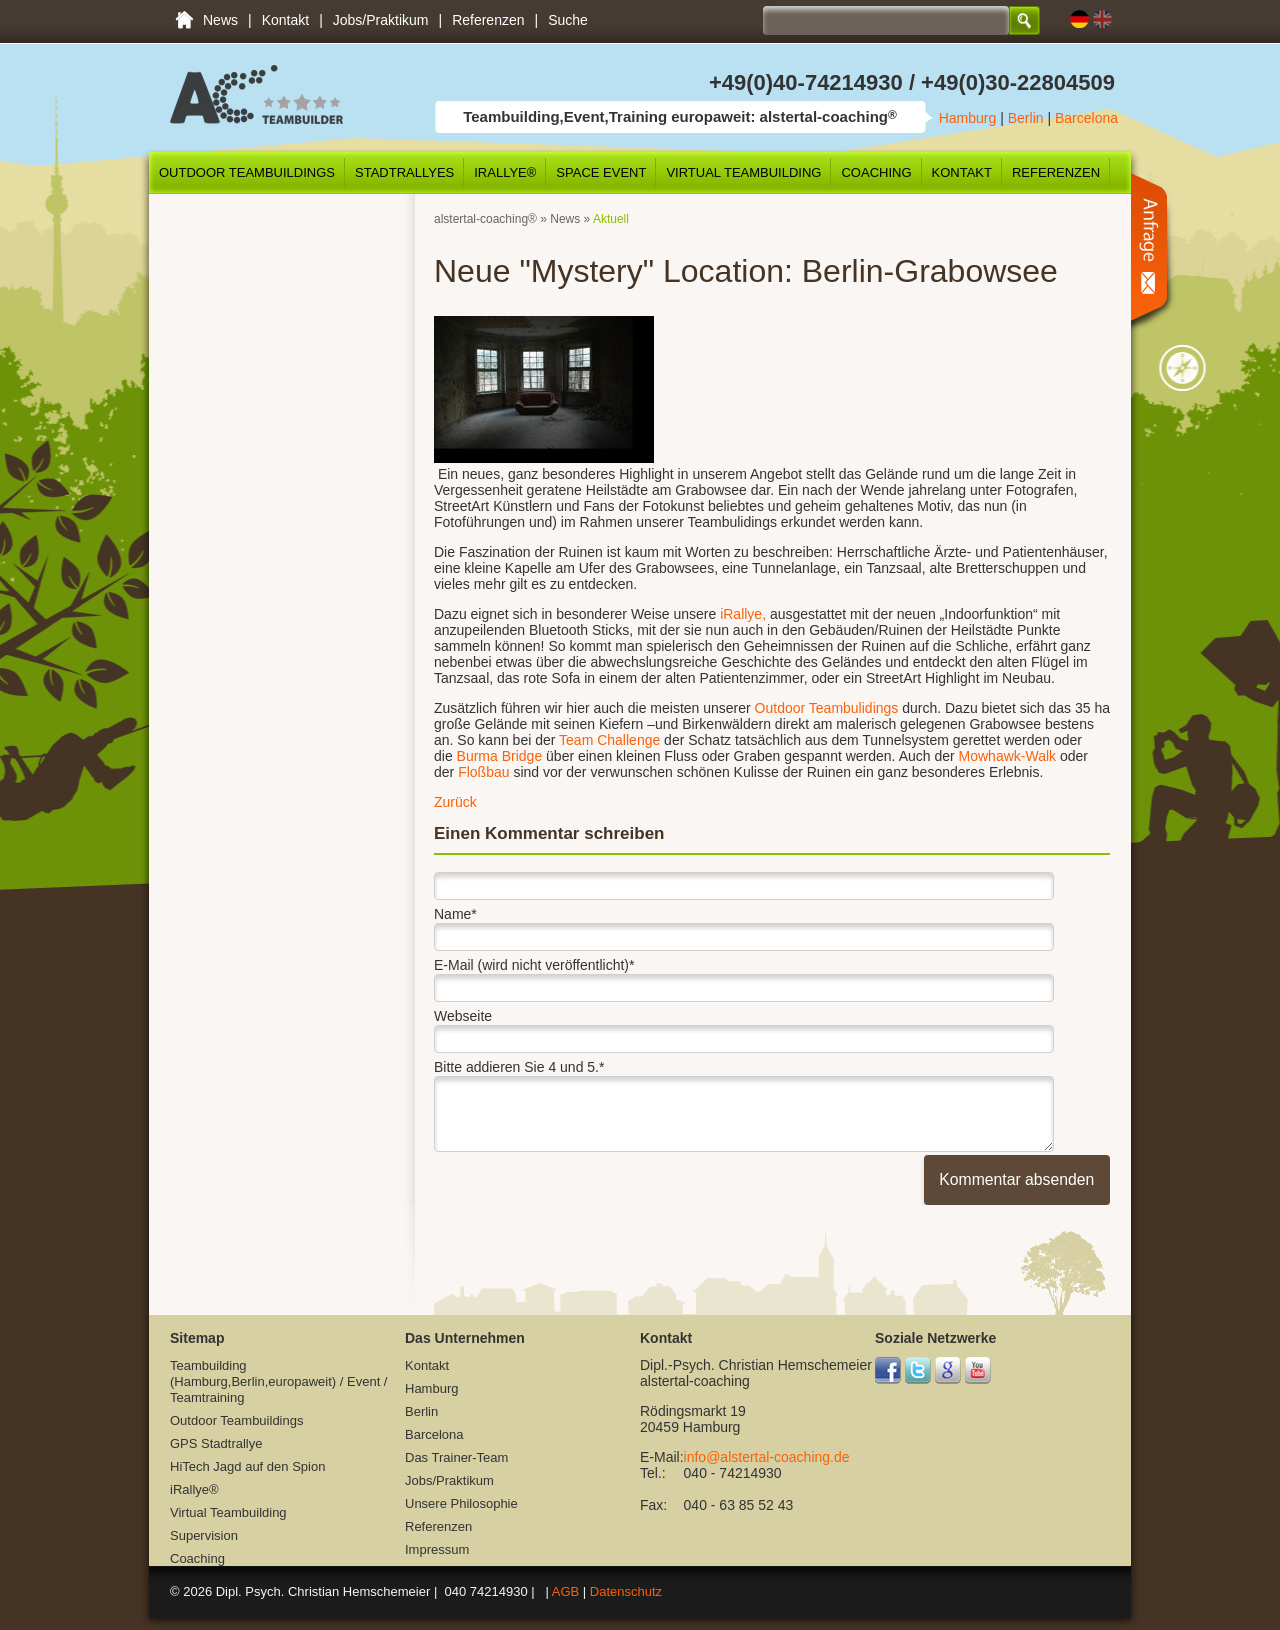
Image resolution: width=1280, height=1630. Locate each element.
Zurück (455, 802)
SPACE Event (601, 172)
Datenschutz (626, 1591)
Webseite (463, 1016)
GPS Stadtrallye (216, 1443)
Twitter (918, 1370)
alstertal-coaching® (485, 219)
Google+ (948, 1370)
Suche (568, 20)
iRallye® (505, 172)
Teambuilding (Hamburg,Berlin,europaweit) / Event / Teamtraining (184, 20)
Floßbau (485, 772)
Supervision (204, 1535)
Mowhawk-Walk (1008, 756)
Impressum (437, 1549)
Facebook (888, 1370)
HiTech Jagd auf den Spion (247, 1466)
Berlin (1026, 118)
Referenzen (488, 20)
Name (455, 911)
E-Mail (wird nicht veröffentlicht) (534, 962)
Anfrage (1154, 252)
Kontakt (285, 20)
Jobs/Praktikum (381, 20)
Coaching (876, 172)
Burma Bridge (501, 756)
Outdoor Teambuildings (247, 172)
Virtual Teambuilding (743, 172)
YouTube (978, 1370)
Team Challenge (609, 740)
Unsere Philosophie (461, 1503)
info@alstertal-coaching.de (767, 1457)
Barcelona (1086, 118)
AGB (565, 1591)
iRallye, (741, 614)
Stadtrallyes (404, 172)
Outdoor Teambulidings (825, 708)
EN (1102, 19)
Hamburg (968, 118)
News (220, 20)
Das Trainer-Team (456, 1457)
